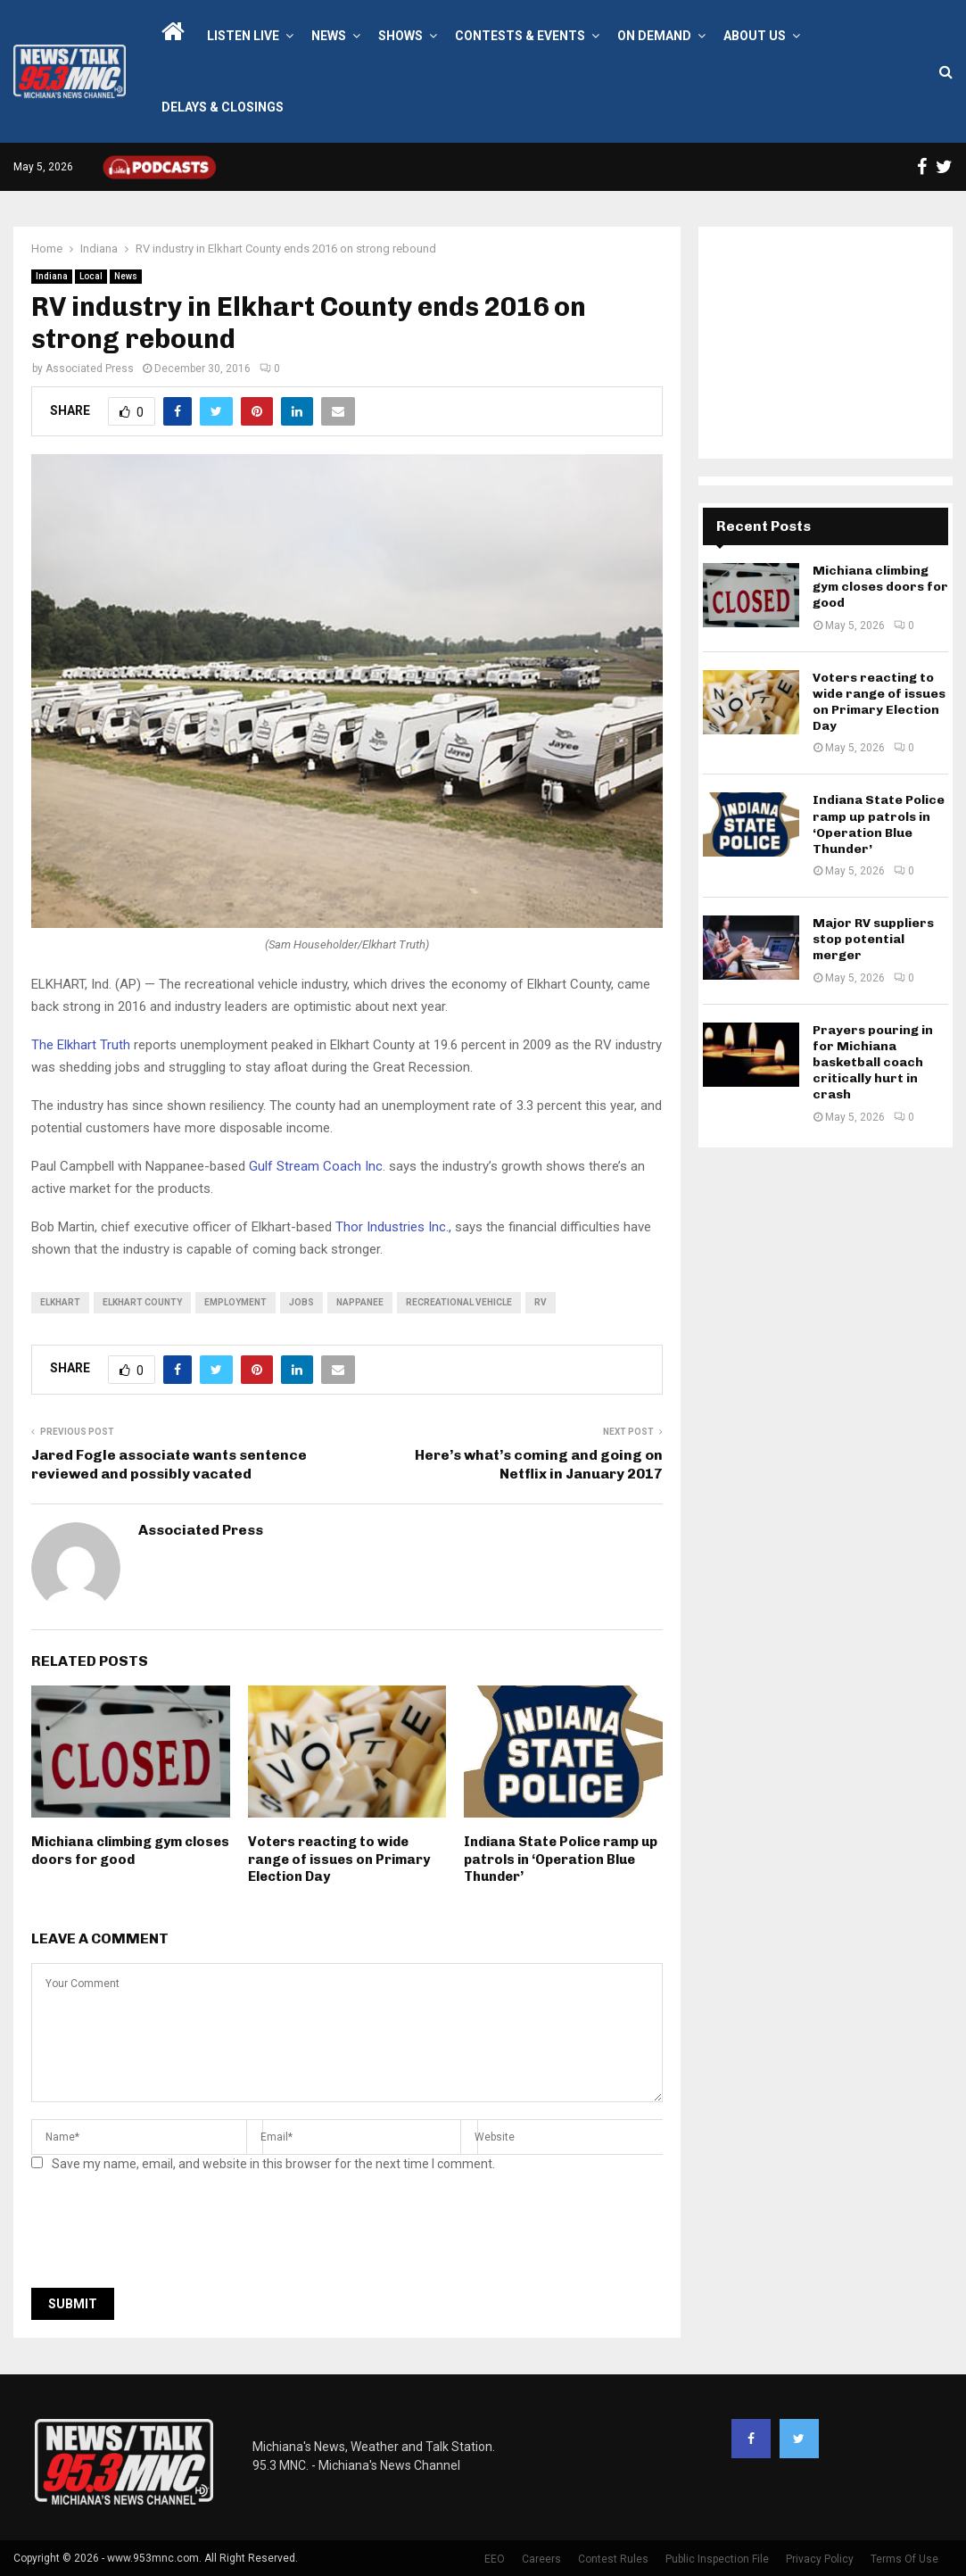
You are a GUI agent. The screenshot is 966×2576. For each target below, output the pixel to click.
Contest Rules (613, 2559)
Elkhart (60, 1302)
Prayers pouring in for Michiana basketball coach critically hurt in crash (873, 1063)
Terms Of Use (904, 2559)
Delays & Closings (222, 107)
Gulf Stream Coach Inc (316, 1166)
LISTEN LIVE (243, 36)
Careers (541, 2559)
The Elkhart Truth (82, 1045)
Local (91, 276)
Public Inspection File (717, 2559)
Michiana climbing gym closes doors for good (130, 1851)
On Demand (654, 36)
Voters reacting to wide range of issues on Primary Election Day (339, 1859)
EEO (494, 2559)
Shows (400, 36)
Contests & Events (520, 36)
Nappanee (360, 1302)
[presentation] (166, 2235)
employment (235, 1302)
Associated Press (89, 368)
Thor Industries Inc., (393, 1227)
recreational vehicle (459, 1302)
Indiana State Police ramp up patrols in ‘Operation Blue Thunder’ (560, 1859)
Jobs (301, 1302)
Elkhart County (142, 1302)
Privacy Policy (820, 2559)
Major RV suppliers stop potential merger (873, 939)
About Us (754, 36)
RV (540, 1302)
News (328, 36)
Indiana (52, 276)
